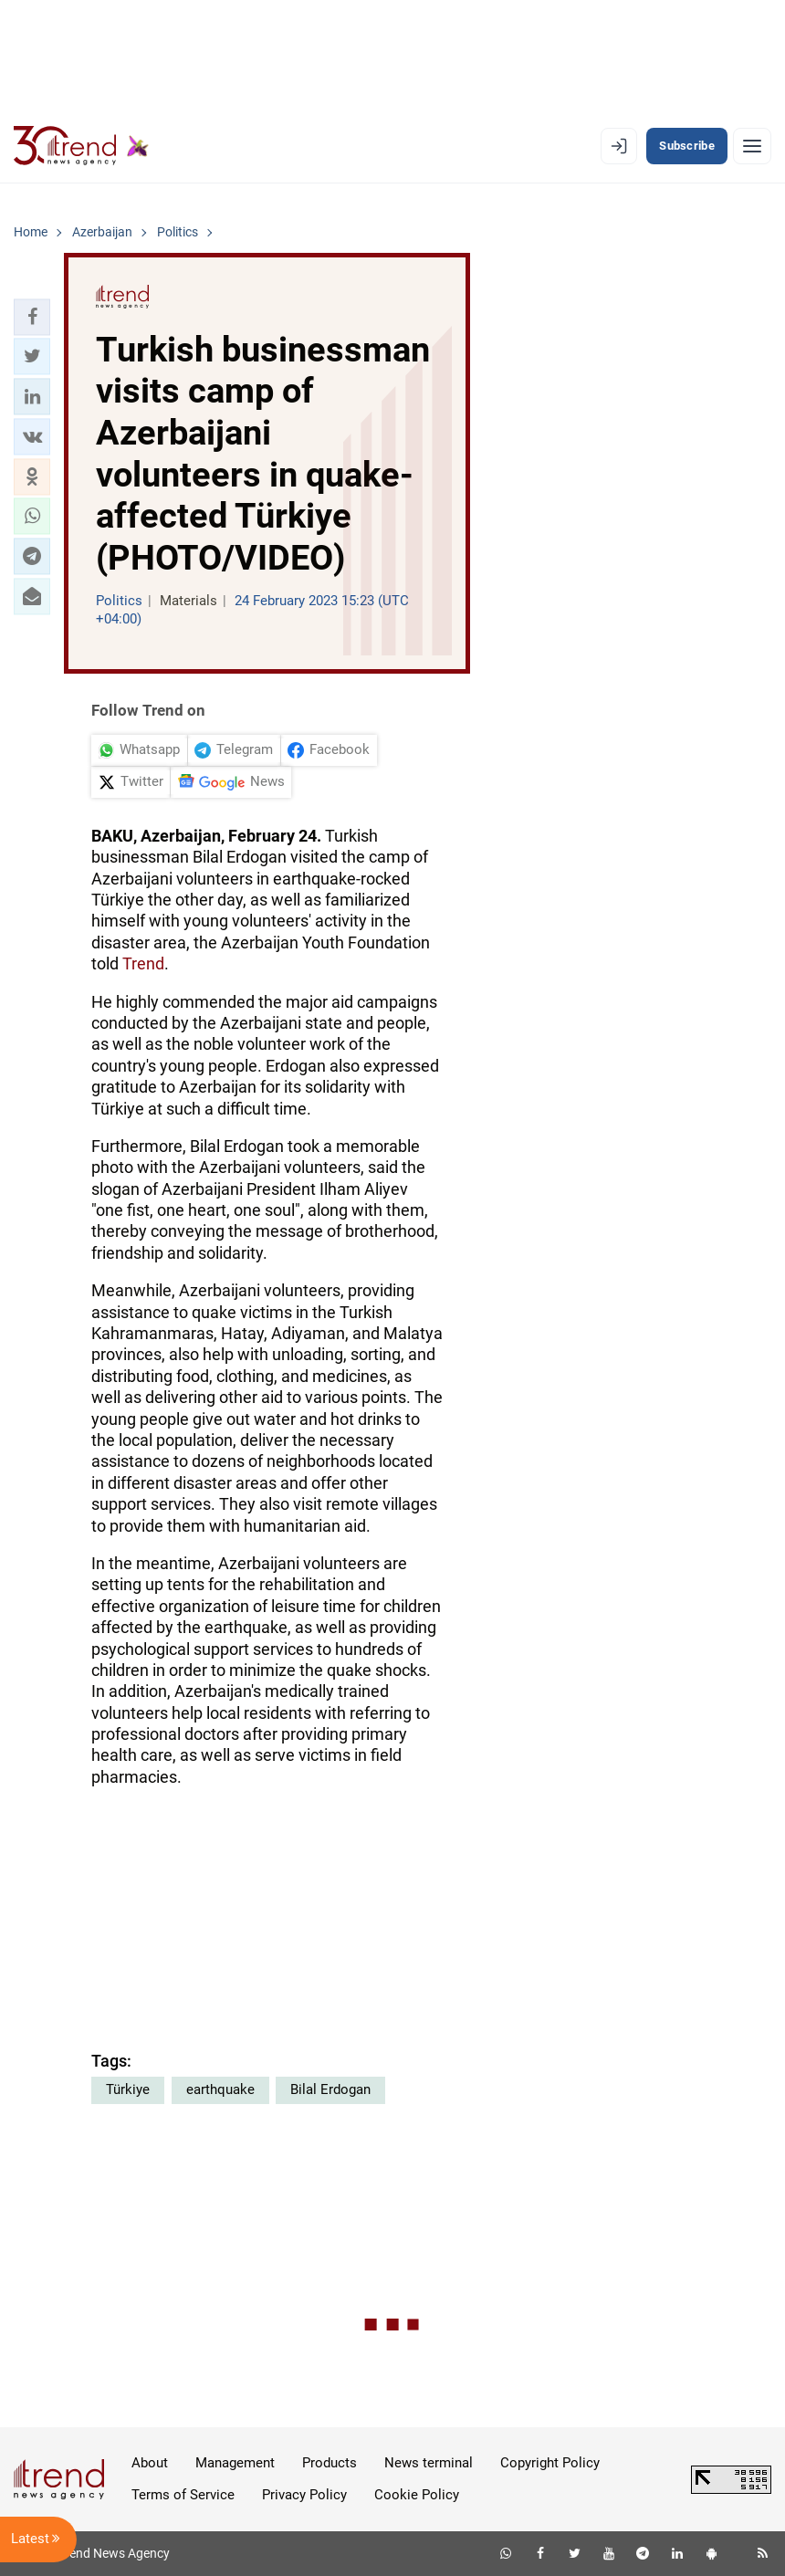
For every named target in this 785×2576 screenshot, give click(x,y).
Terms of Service (183, 2495)
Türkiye (128, 2089)
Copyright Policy (550, 2463)
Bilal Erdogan (330, 2089)
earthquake (220, 2089)
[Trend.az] (81, 146)
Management (235, 2463)
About (149, 2463)
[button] (32, 317)
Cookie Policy (416, 2495)
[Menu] (752, 146)
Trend (143, 963)
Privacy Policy (304, 2495)
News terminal (428, 2463)
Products (329, 2463)
